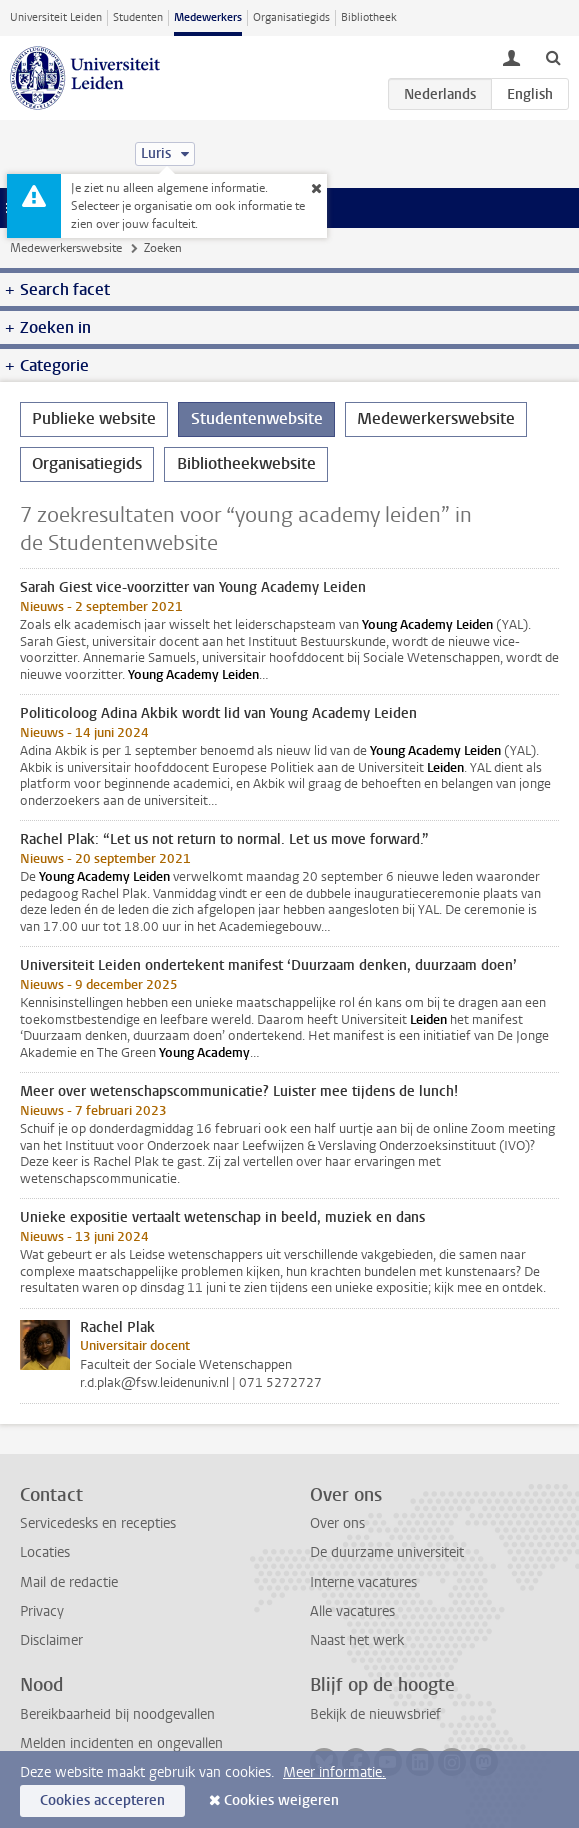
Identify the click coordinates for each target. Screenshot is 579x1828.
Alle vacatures (352, 1611)
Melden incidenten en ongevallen (121, 1743)
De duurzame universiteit (387, 1552)
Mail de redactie (69, 1582)
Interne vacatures (363, 1582)
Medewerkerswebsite (66, 248)
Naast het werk (357, 1640)
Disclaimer (51, 1640)
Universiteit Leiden (56, 17)
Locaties (45, 1552)
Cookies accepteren (102, 1800)
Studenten (138, 17)
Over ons (337, 1523)
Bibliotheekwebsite (246, 463)
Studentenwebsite (257, 418)
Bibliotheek (369, 17)
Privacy (42, 1611)
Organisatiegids (291, 17)
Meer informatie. (334, 1772)
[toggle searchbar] (553, 57)
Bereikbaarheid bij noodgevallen (117, 1714)
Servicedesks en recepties (98, 1523)
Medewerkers (208, 17)
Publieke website (94, 418)
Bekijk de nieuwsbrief (375, 1714)
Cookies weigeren (281, 1800)
